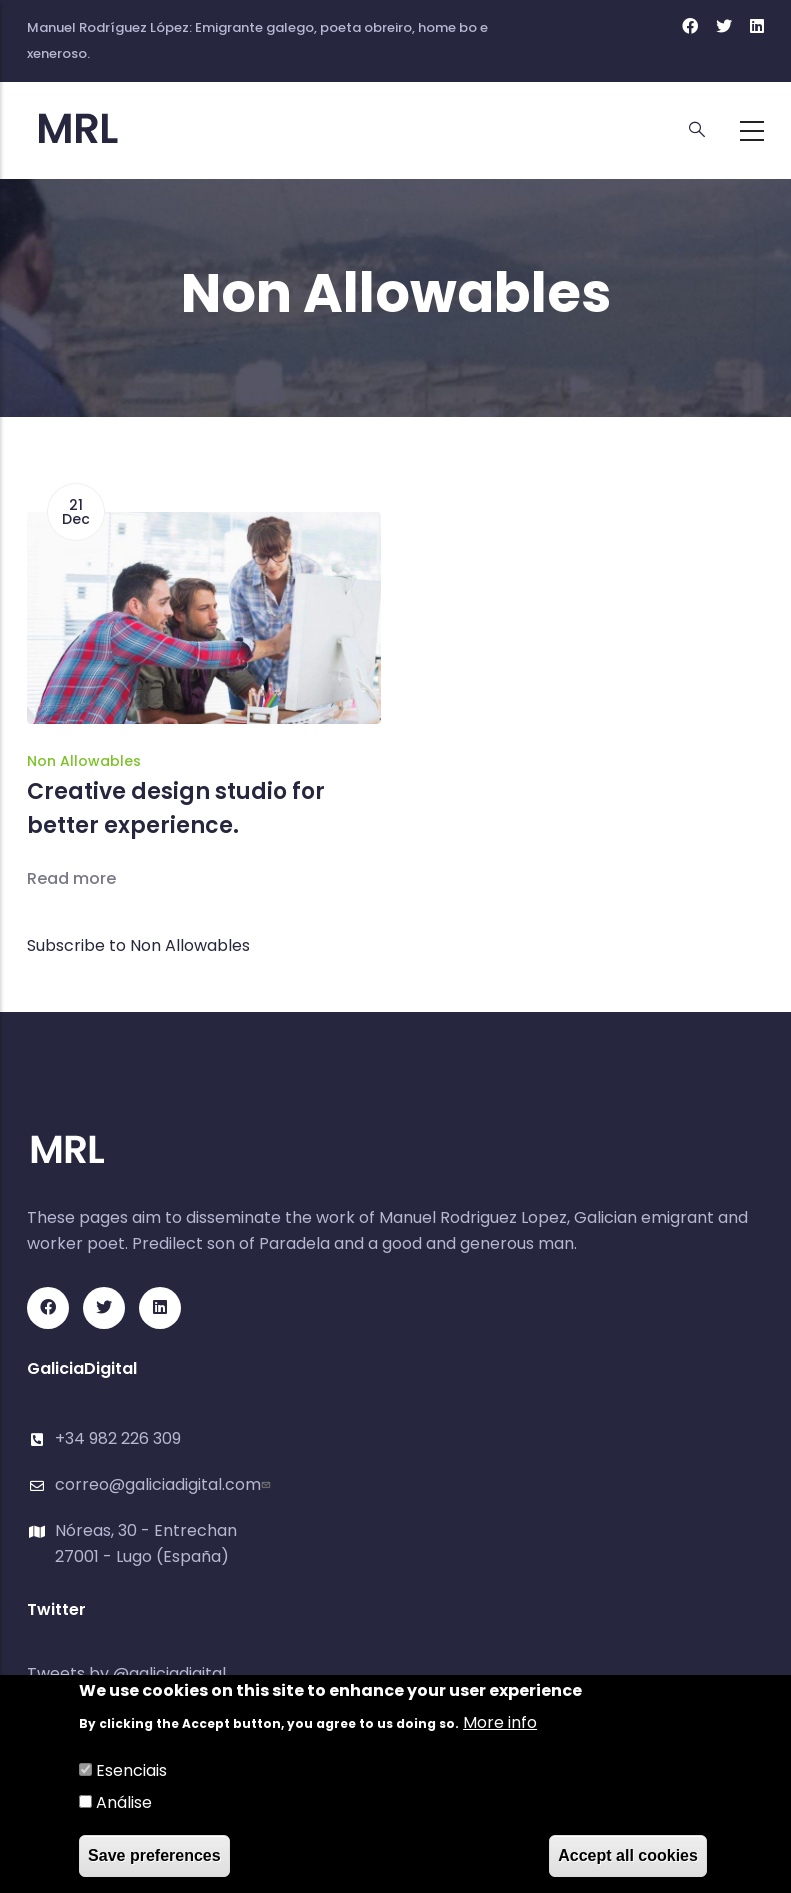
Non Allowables (84, 761)
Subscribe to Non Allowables (138, 945)
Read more (71, 878)
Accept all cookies (628, 1856)
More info (500, 1723)
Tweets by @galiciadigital (126, 1673)
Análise (124, 1803)
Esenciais (131, 1771)
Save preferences (154, 1856)
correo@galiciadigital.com (165, 1484)
